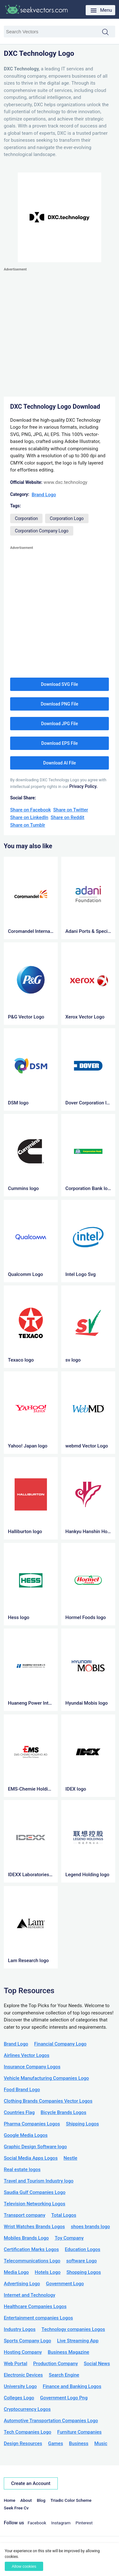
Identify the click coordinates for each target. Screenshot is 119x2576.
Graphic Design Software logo (35, 2147)
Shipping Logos (82, 2124)
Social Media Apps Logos (31, 2158)
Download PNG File (59, 703)
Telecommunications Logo (32, 2261)
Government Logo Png (64, 2398)
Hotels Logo (48, 2272)
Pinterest (84, 2522)
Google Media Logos (26, 2135)
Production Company (55, 2363)
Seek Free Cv (16, 2507)
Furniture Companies (79, 2432)
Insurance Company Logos (32, 2067)
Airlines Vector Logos (26, 2055)
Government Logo (65, 2284)
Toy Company (69, 2238)
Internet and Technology (29, 2295)
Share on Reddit (67, 817)
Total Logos (63, 2215)
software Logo (81, 2261)
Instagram (60, 2522)
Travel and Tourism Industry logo (38, 2181)
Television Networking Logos (34, 2204)
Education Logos (82, 2249)
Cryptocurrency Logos (27, 2409)
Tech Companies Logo (27, 2432)
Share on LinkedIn (29, 817)
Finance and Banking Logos (72, 2386)
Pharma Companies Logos (32, 2124)
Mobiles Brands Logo (26, 2238)
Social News (97, 2363)
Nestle (70, 2158)
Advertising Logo (22, 2284)
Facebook (37, 2522)
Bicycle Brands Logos (63, 2112)
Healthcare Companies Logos (35, 2306)
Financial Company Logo (60, 2044)
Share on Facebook (30, 810)
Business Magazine (68, 2352)
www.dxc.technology (65, 482)
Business (78, 2443)
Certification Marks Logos (31, 2249)
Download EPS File (59, 743)
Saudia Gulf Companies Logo (34, 2192)
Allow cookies (24, 2566)
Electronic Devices (23, 2375)
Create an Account (30, 2483)
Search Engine (64, 2375)
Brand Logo (44, 495)
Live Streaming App (78, 2341)
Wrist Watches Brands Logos (34, 2226)
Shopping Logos (83, 2272)
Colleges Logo (19, 2398)
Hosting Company (23, 2352)
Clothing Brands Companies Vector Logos (48, 2101)
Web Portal (15, 2363)
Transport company (24, 2215)
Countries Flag (19, 2112)
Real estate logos (22, 2169)
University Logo (20, 2386)
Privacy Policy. (83, 786)
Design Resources (23, 2443)
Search (108, 32)
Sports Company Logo (27, 2341)
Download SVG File (59, 684)
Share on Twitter (70, 810)
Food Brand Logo (22, 2089)
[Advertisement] (59, 332)
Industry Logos (20, 2329)
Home (9, 2500)
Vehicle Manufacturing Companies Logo (46, 2078)
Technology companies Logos (73, 2329)
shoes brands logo (90, 2226)
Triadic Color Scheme (70, 2500)
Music (100, 2443)
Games (55, 2443)
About (26, 2500)
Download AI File (59, 762)
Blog (41, 2500)
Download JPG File (59, 723)
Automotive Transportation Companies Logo (51, 2420)
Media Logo (16, 2272)
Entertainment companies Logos (38, 2318)
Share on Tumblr (27, 825)
